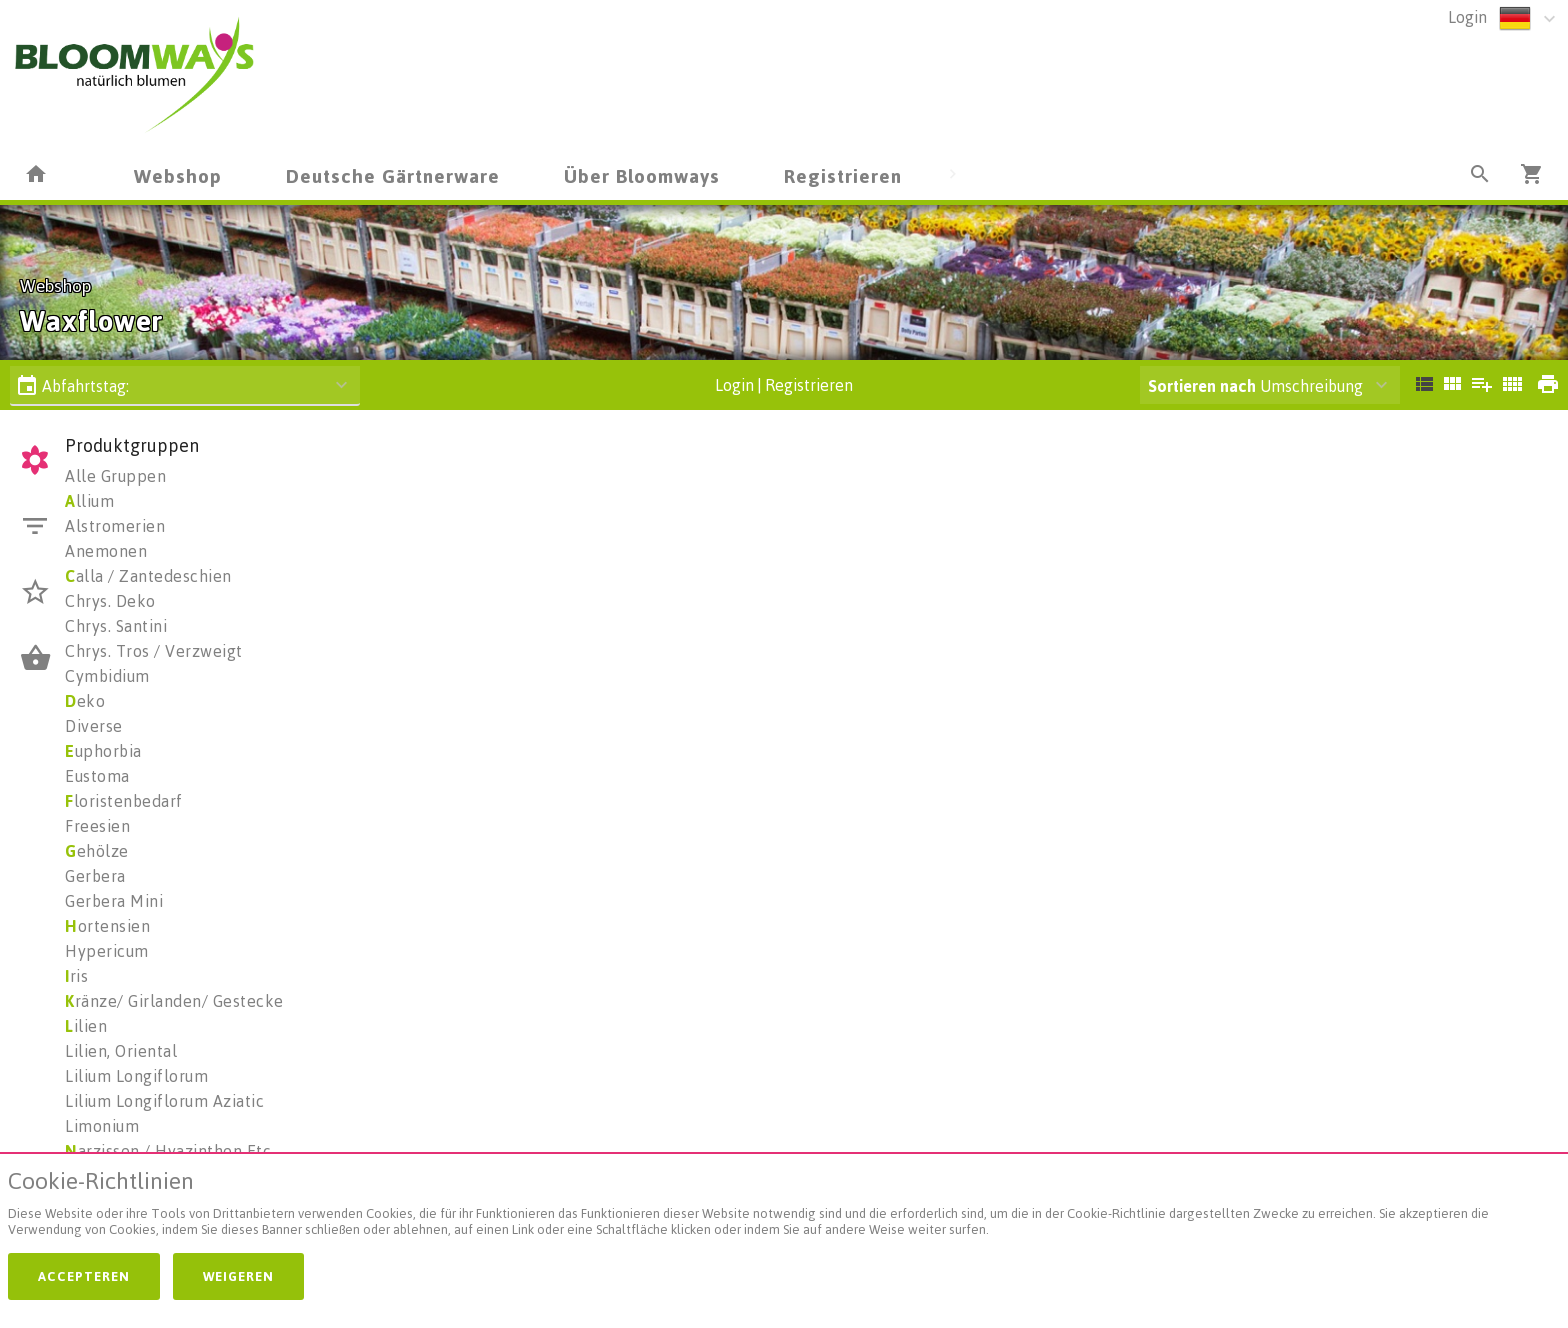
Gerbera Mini (114, 901)
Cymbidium (107, 676)
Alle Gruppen (115, 476)
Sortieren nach (1202, 386)
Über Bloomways (642, 175)
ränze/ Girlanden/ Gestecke (174, 1001)
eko (85, 701)
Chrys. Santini (116, 626)
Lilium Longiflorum (136, 1076)
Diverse (94, 726)
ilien (86, 1026)
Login (1467, 17)
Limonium (102, 1126)
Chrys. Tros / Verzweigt (154, 651)
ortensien (107, 926)
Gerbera (95, 876)
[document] (784, 1207)
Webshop (178, 175)
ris (76, 976)
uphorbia (103, 751)
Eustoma (97, 776)
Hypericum (107, 951)
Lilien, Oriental (121, 1051)
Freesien (97, 826)
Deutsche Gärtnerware (393, 175)
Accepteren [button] (84, 1276)
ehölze (97, 851)
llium (89, 501)
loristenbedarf (124, 801)
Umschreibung (1255, 386)
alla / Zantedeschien (148, 576)
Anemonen (106, 551)
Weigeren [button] (238, 1276)
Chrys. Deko (110, 601)
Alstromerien (115, 526)
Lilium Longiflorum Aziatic (164, 1101)
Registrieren (843, 175)
